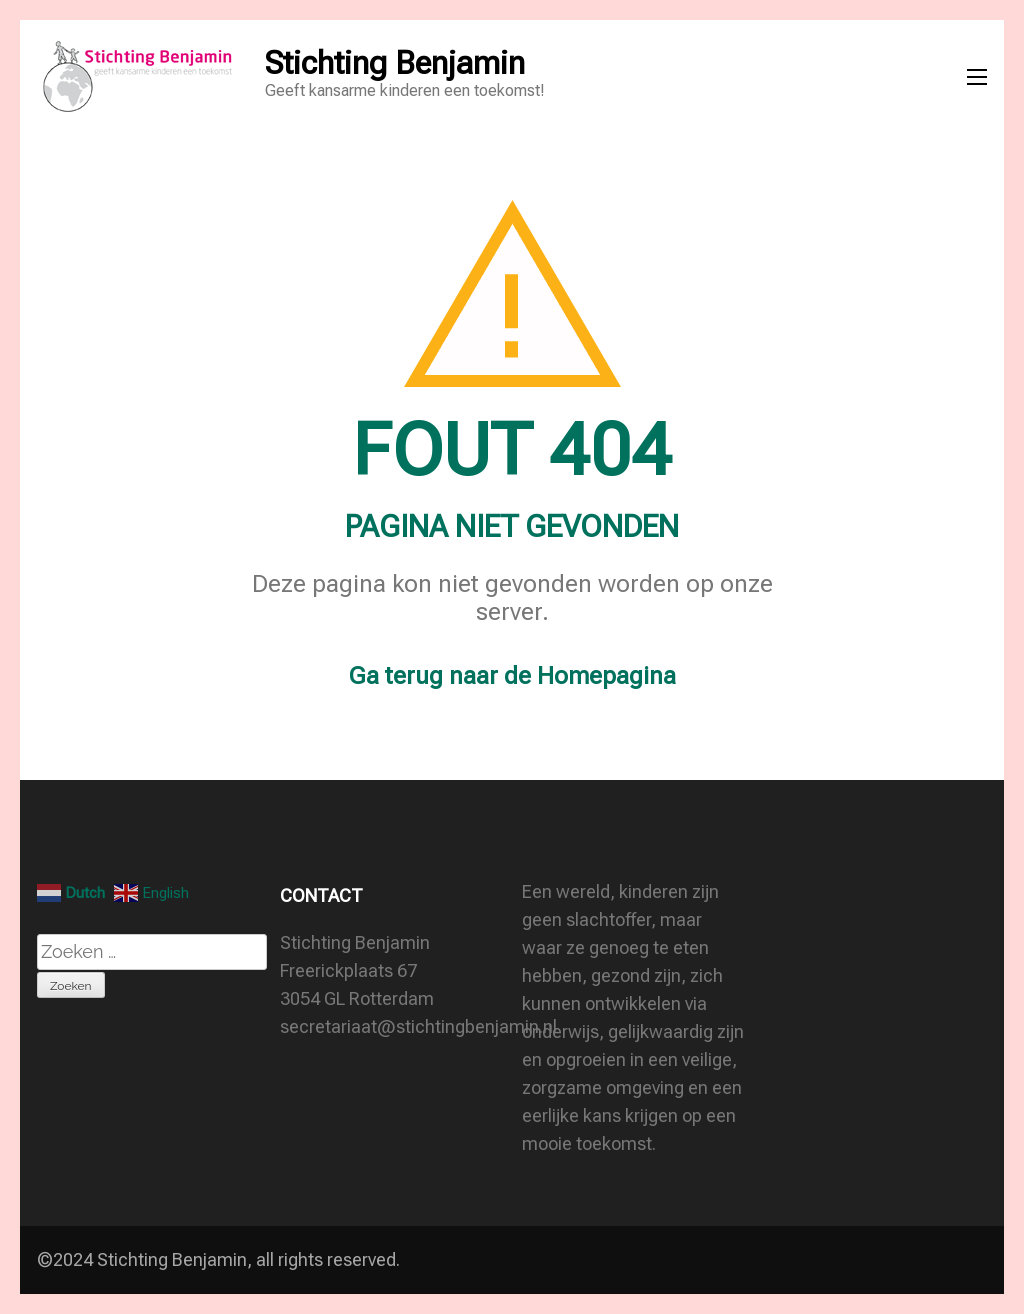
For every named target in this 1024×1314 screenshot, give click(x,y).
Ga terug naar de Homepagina (512, 676)
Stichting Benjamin (395, 63)
